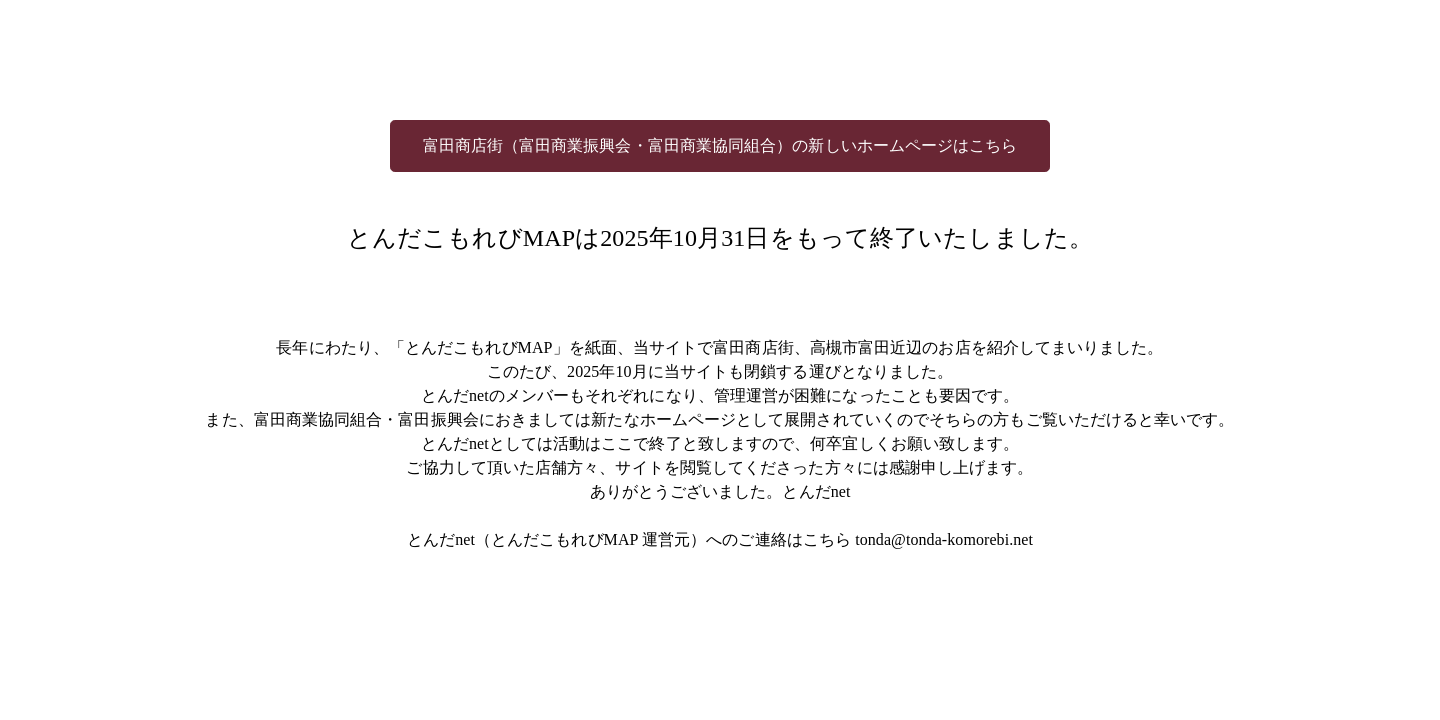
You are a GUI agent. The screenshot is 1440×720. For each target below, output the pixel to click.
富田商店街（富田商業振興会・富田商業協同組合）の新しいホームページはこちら (720, 145)
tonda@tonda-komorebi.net (944, 539)
